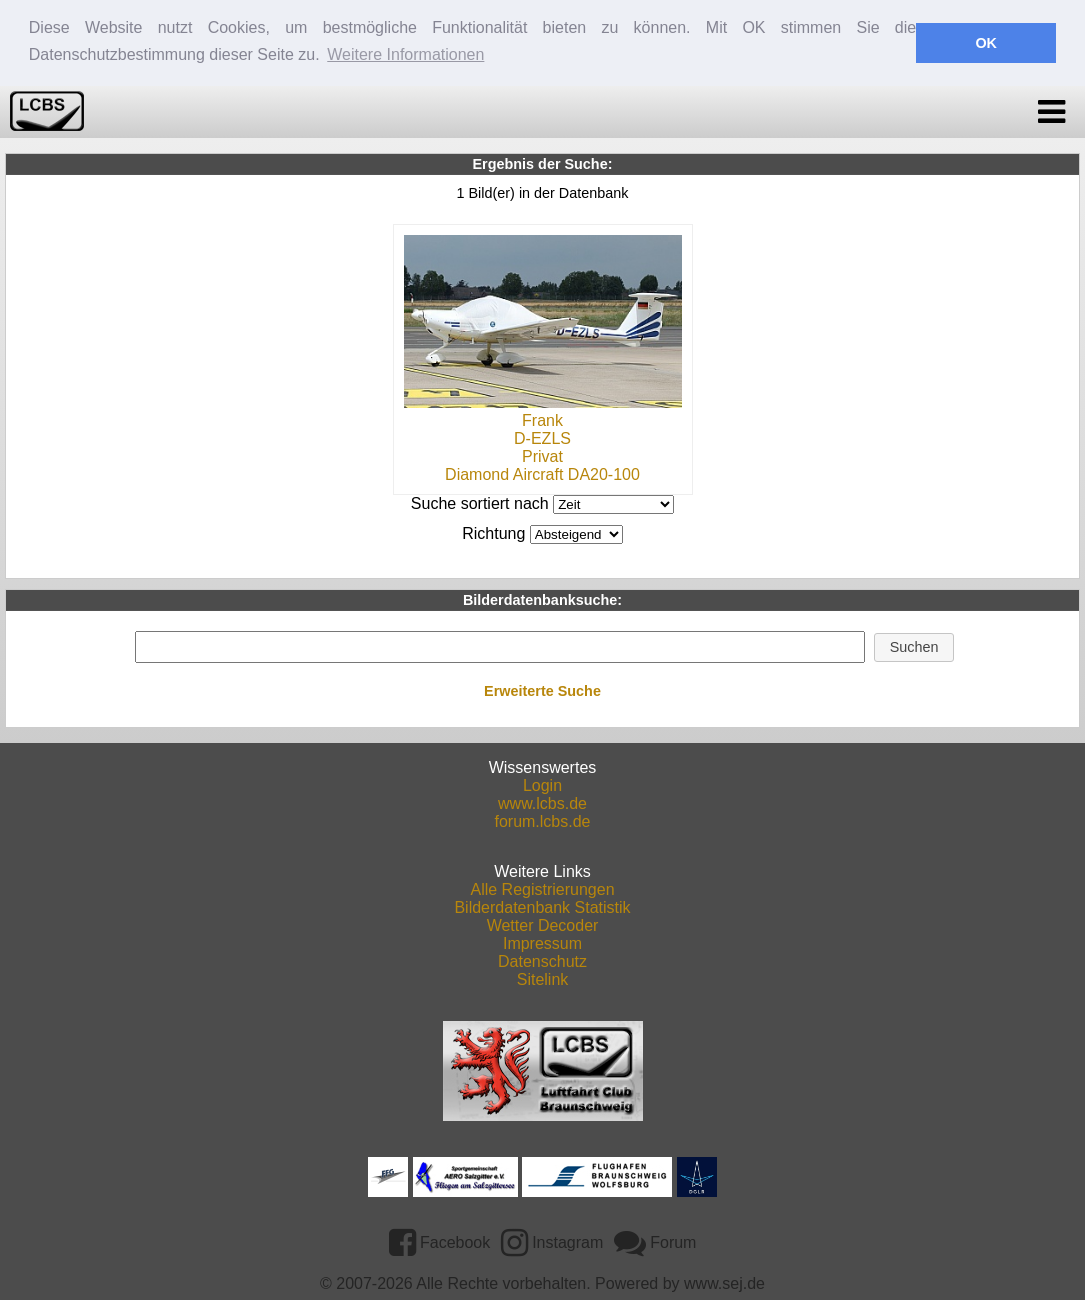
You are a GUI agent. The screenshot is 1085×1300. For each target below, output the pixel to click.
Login (542, 784)
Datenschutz (542, 960)
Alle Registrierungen (542, 888)
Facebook (440, 1240)
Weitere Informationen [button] (405, 54)
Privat (542, 455)
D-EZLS (542, 437)
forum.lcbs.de (542, 820)
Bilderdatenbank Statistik (542, 906)
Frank (542, 419)
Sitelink (543, 978)
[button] (914, 646)
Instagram (552, 1240)
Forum (655, 1240)
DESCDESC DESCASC (576, 533)
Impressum (542, 942)
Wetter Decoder (543, 924)
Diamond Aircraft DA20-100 (542, 473)
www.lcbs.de (542, 802)
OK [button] (986, 43)
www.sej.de (724, 1282)
